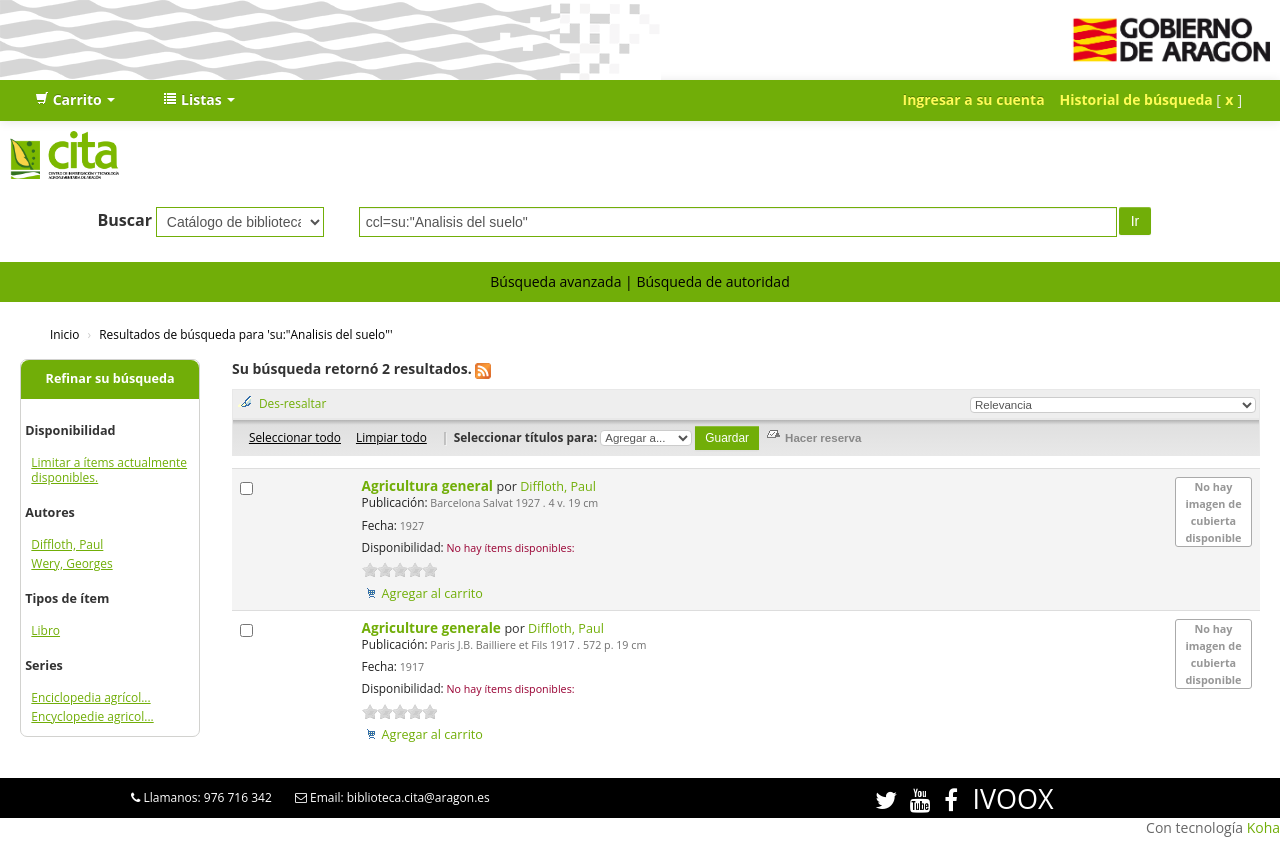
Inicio (64, 334)
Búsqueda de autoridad (712, 281)
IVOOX (1012, 798)
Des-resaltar (292, 403)
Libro (45, 630)
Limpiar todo (391, 437)
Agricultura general (429, 485)
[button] (75, 100)
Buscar (124, 220)
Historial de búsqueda (1136, 99)
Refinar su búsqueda (110, 378)
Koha (1263, 827)
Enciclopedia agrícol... (90, 697)
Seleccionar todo (295, 437)
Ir (1135, 221)
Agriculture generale (433, 627)
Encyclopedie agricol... (92, 716)
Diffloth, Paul (67, 544)
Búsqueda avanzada (555, 281)
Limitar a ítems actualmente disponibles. (109, 470)
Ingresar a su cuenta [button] (974, 99)
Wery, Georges (71, 563)
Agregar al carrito (432, 593)
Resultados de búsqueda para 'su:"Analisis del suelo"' (245, 334)
